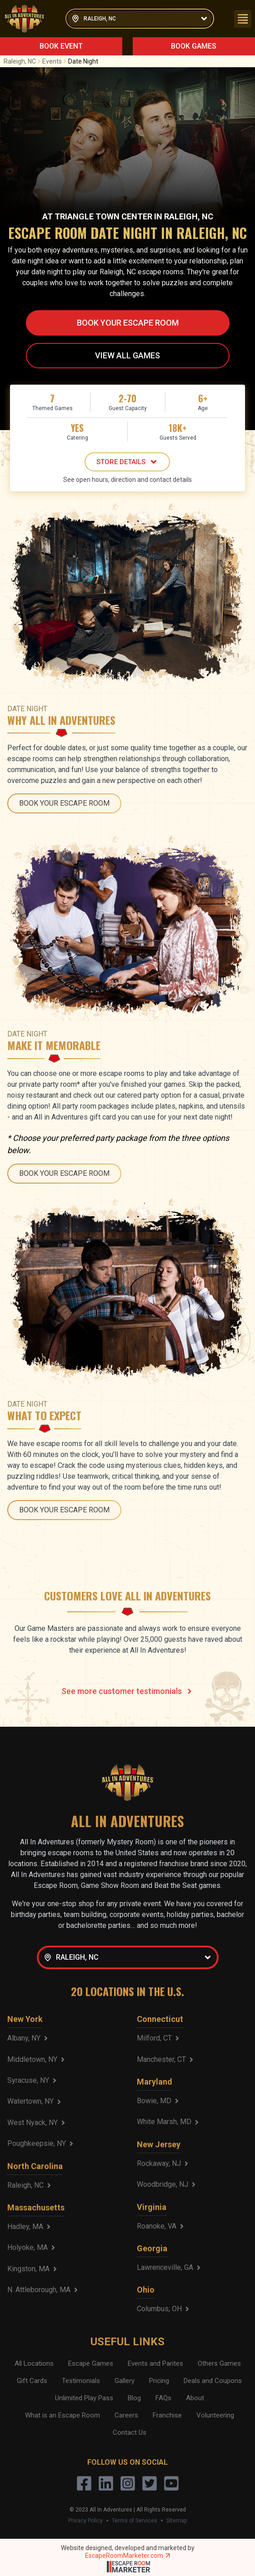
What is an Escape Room (62, 2415)
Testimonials (81, 2381)
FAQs (163, 2398)
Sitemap (176, 2520)
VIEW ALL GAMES (127, 355)
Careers (126, 2415)
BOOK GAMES (193, 46)
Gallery (125, 2381)
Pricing (159, 2381)
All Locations (34, 2363)
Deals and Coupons (213, 2381)
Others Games (219, 2363)
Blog (134, 2398)
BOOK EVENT (61, 46)
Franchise (167, 2415)
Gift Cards (32, 2381)
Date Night (83, 61)
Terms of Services (134, 2520)
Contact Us (129, 2432)
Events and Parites (155, 2363)
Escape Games (90, 2363)
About (195, 2398)
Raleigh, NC (23, 61)
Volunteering (215, 2415)
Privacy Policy (85, 2520)
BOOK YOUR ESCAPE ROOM (128, 322)
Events (55, 61)
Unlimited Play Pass (84, 2398)
